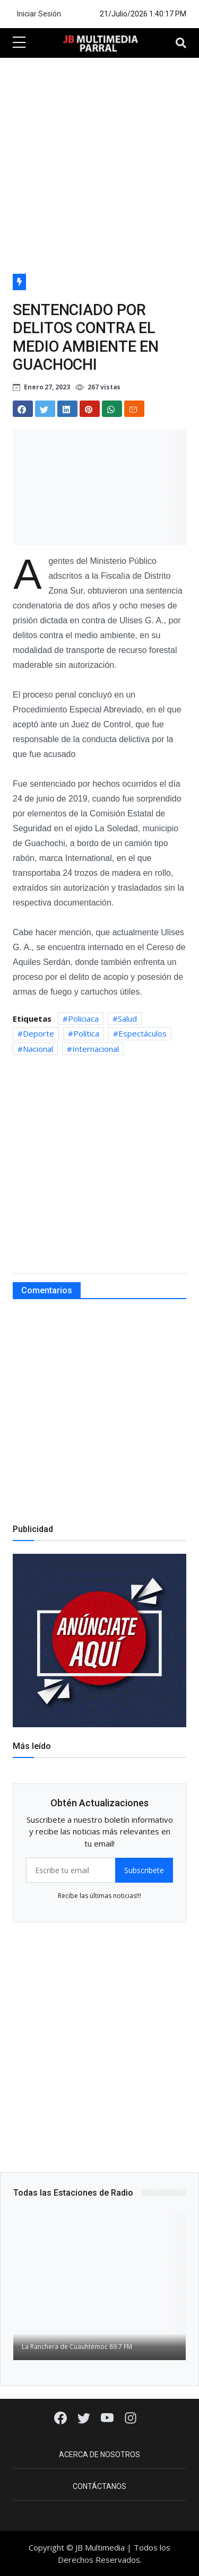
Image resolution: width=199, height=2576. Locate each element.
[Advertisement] (99, 162)
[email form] (71, 1870)
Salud (127, 1018)
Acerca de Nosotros (99, 2454)
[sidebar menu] (19, 42)
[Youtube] (108, 2417)
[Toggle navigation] (181, 43)
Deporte (38, 1033)
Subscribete (144, 1870)
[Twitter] (84, 2417)
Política (86, 1033)
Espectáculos (142, 1033)
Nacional (38, 1048)
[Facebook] (61, 2417)
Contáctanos (99, 2486)
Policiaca (83, 1018)
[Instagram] (130, 2417)
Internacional (95, 1048)
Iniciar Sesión (39, 14)
